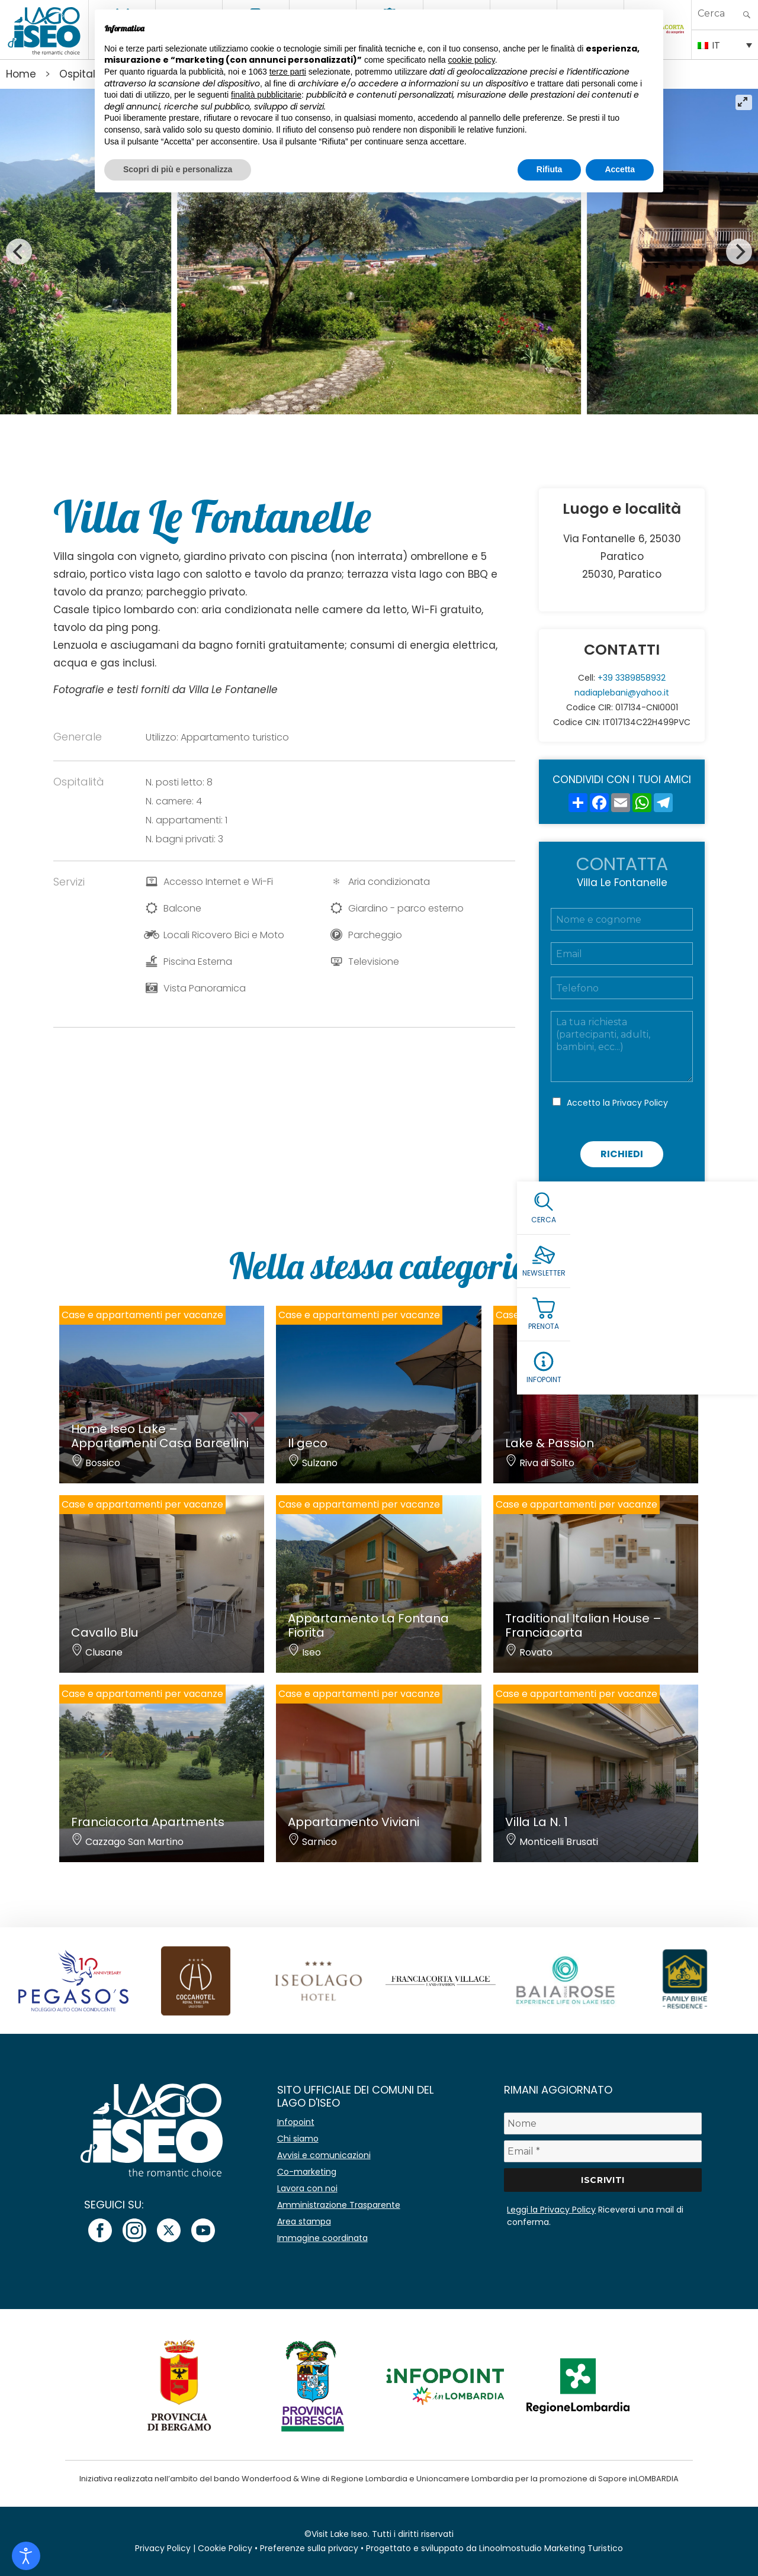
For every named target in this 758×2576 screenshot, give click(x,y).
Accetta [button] (620, 169)
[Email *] (603, 2151)
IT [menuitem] (716, 45)
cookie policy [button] (471, 60)
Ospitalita (84, 74)
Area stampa (304, 2221)
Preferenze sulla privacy (309, 2548)
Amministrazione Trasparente (338, 2205)
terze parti (287, 71)
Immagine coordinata (322, 2238)
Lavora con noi (307, 2188)
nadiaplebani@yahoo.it (621, 692)
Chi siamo (298, 2138)
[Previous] (19, 252)
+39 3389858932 (632, 678)
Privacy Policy (640, 1103)
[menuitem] (725, 44)
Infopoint (295, 2122)
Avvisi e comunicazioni (324, 2155)
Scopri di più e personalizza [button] (177, 169)
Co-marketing (306, 2172)
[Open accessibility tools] (26, 2556)
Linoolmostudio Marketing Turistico (551, 2548)
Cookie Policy (225, 2548)
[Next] (739, 252)
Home (21, 74)
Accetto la (617, 1103)
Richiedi (621, 1154)
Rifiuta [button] (550, 169)
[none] (725, 44)
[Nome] (603, 2123)
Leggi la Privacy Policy (551, 2210)
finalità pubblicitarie (266, 94)
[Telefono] (622, 988)
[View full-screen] (743, 102)
